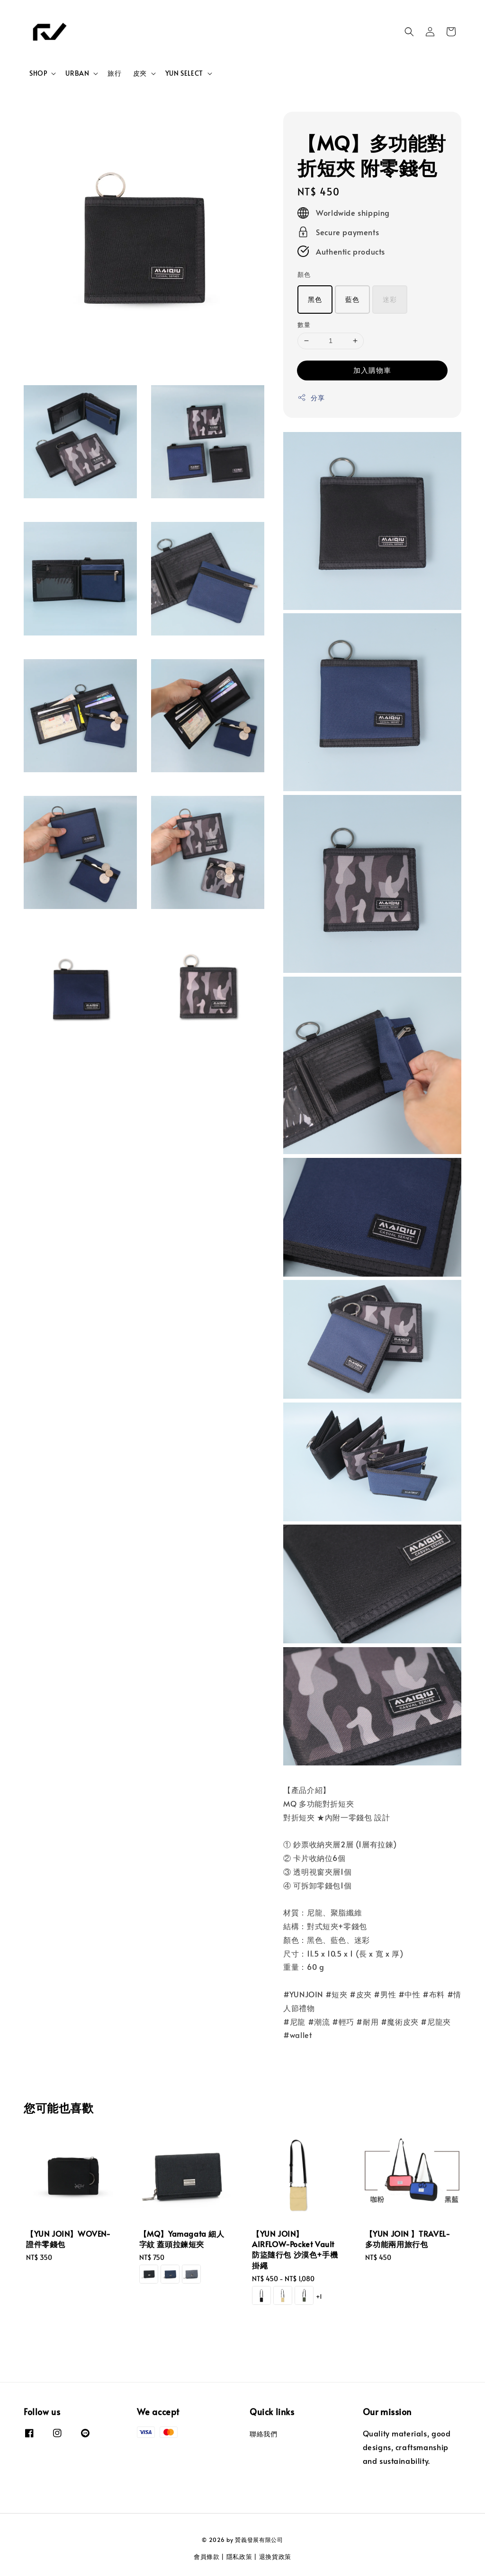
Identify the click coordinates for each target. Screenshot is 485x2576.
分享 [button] (310, 397)
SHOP (38, 73)
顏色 (303, 274)
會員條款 (207, 2556)
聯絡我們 (263, 2434)
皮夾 (140, 73)
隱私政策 (239, 2556)
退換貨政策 (275, 2556)
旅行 (114, 73)
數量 (303, 324)
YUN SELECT (184, 73)
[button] (409, 31)
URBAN (77, 73)
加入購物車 (372, 370)
